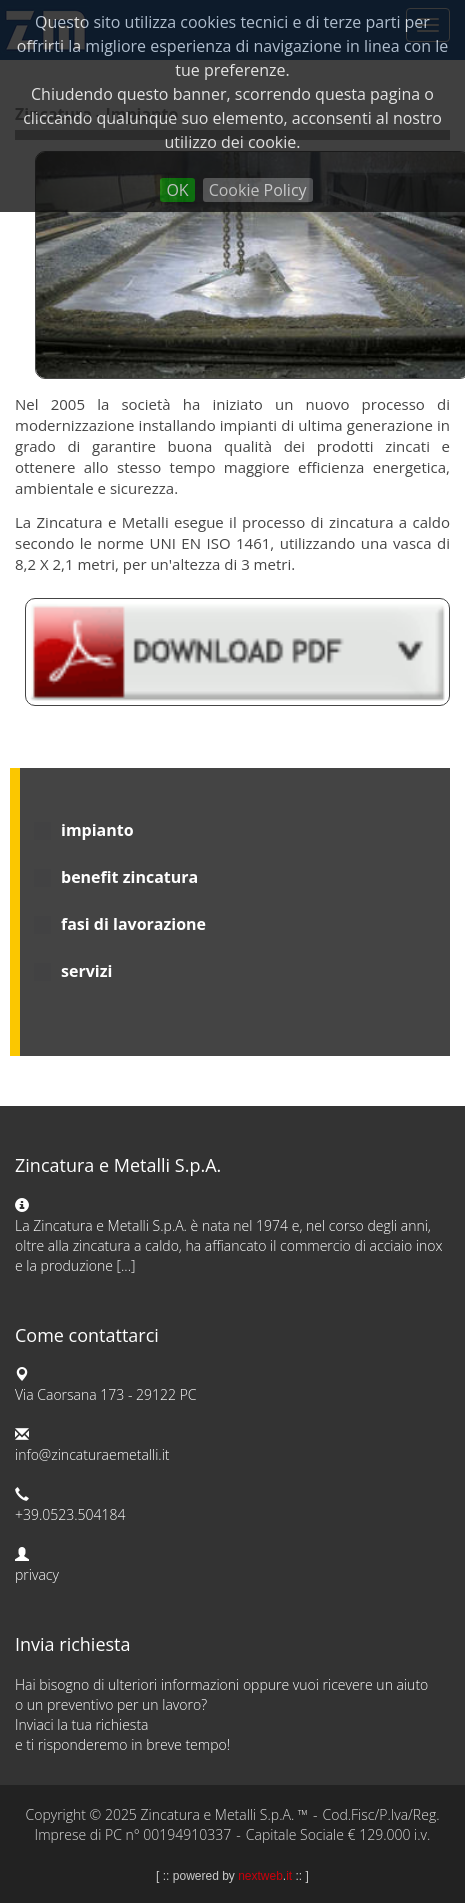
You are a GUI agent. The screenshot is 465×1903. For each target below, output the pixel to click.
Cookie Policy (258, 190)
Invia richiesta (73, 1644)
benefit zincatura (129, 877)
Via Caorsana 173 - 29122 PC (106, 1394)
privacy (37, 1574)
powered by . (232, 1876)
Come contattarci (87, 1335)
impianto (97, 830)
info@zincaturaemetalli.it (92, 1454)
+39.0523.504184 (70, 1514)
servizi (86, 971)
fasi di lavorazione (133, 924)
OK (177, 190)
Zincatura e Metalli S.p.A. (118, 1165)
